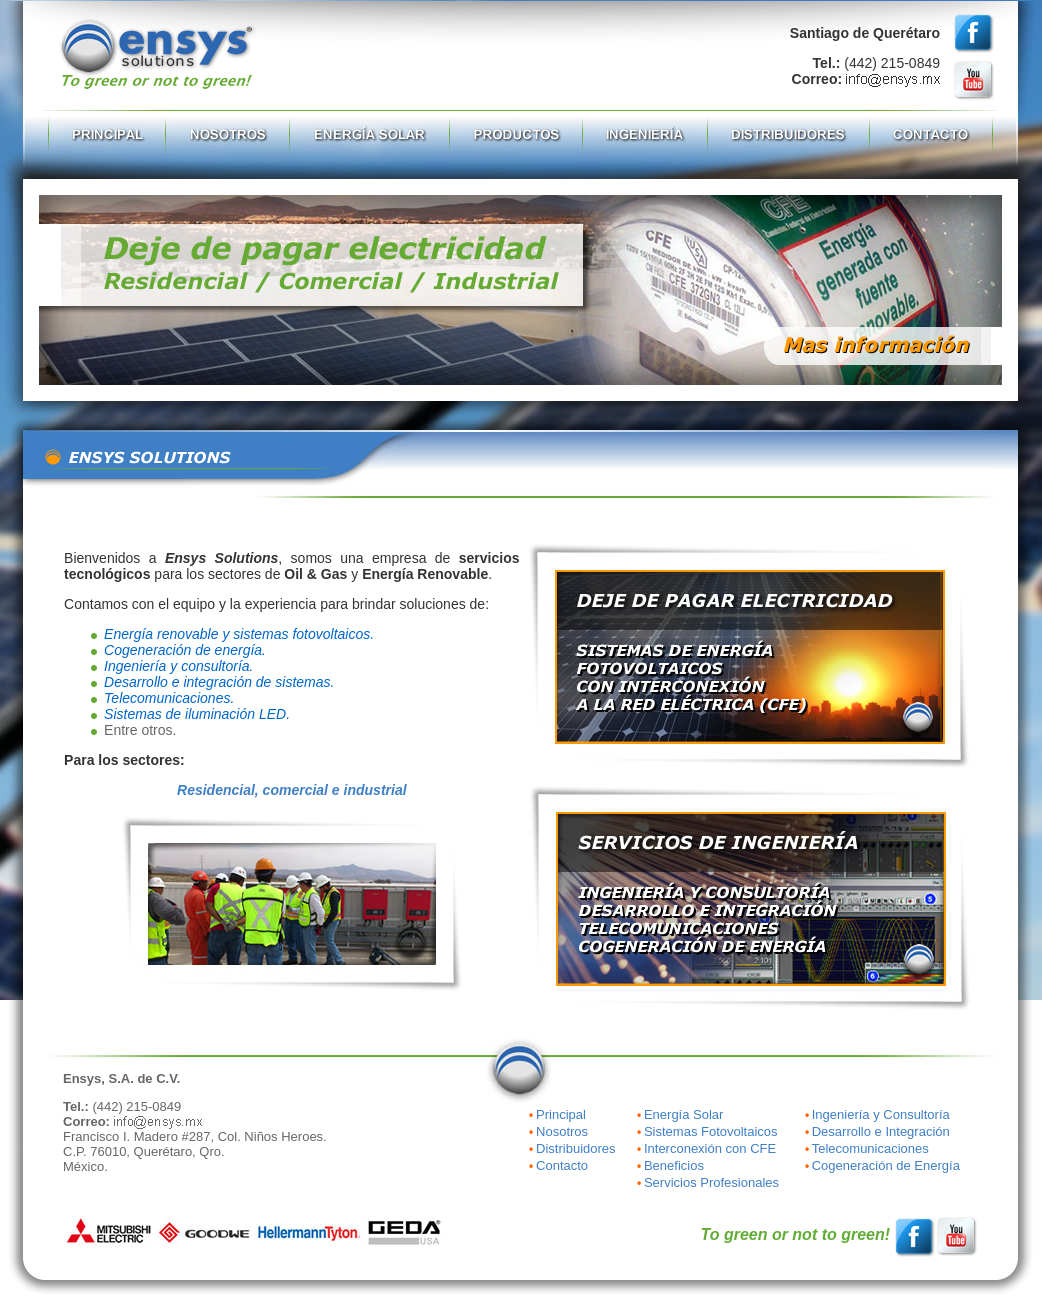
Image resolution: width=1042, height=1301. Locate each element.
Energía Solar (684, 1114)
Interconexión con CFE (710, 1148)
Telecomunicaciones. (169, 698)
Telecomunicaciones (870, 1148)
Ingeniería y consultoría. (178, 666)
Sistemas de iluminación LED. (197, 714)
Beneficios (674, 1165)
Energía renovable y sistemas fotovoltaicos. (239, 634)
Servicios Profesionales (711, 1182)
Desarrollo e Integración (881, 1131)
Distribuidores (575, 1148)
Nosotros (562, 1131)
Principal (561, 1114)
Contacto (562, 1165)
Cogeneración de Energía (886, 1165)
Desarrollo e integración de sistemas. (219, 682)
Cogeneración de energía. (185, 650)
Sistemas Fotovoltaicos (711, 1131)
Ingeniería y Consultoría (881, 1114)
